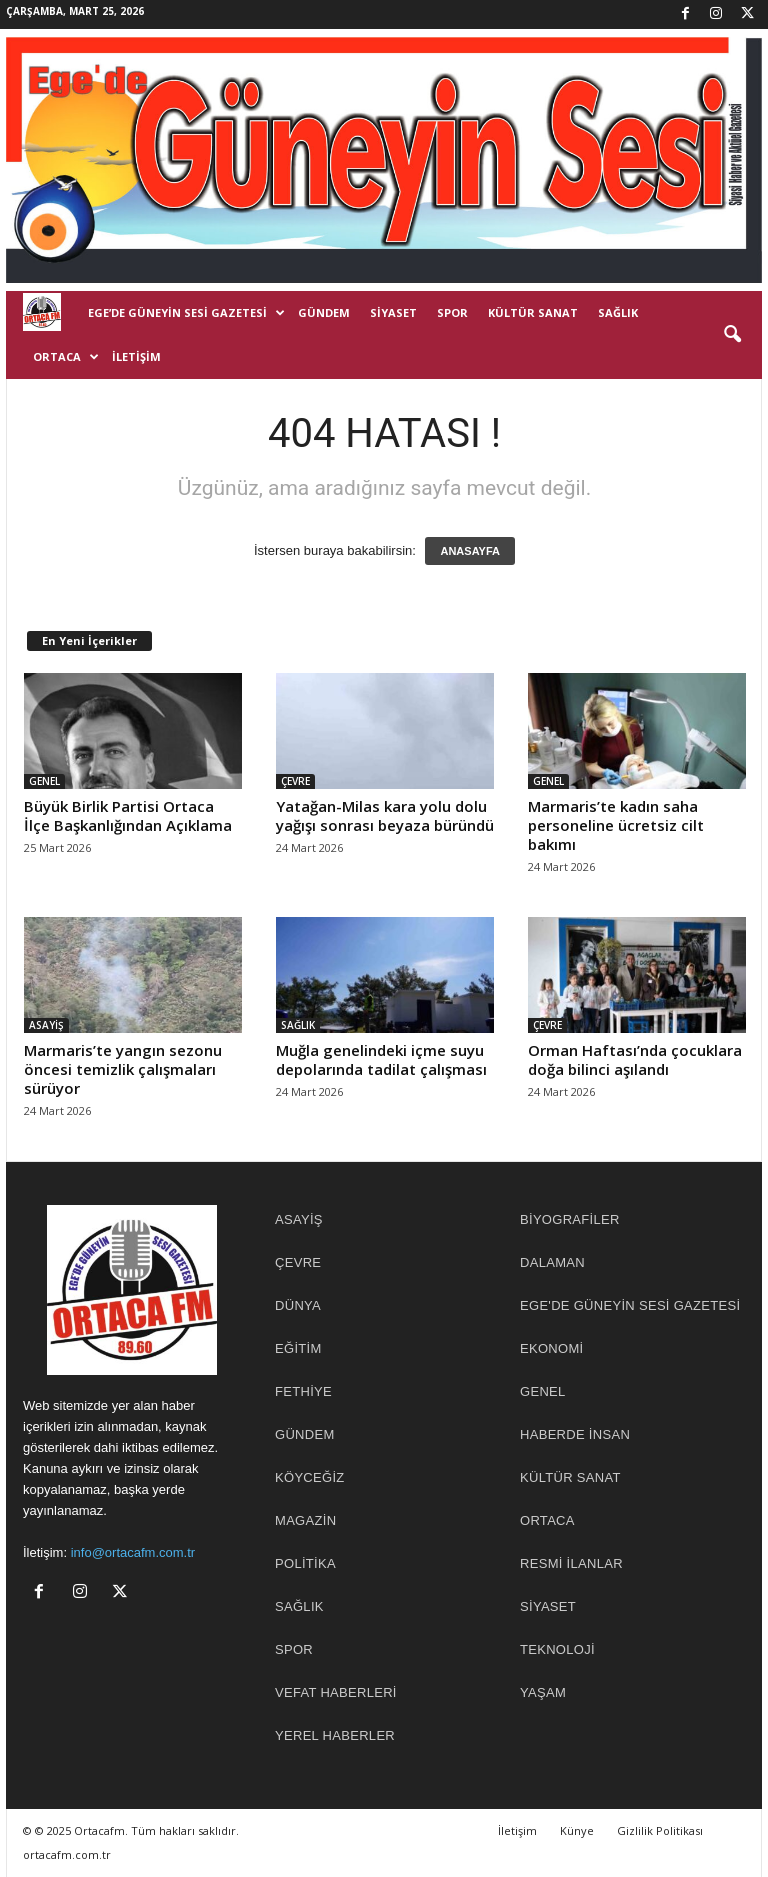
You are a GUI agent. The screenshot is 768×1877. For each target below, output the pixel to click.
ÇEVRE (295, 781)
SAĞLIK (618, 312)
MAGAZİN (305, 1520)
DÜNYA (298, 1305)
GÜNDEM (324, 312)
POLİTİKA (305, 1563)
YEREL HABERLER (335, 1735)
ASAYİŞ (46, 1025)
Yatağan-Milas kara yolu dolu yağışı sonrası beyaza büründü (385, 815)
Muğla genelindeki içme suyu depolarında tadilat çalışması (381, 1059)
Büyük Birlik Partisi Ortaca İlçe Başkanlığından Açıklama (128, 815)
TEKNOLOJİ (557, 1649)
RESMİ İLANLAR (571, 1563)
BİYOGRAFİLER (570, 1219)
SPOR (452, 312)
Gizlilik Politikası (660, 1830)
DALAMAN (552, 1262)
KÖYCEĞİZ (310, 1477)
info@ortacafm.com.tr (133, 1552)
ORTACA (66, 357)
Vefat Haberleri (336, 1692)
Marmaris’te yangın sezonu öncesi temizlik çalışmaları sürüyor (123, 1069)
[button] (732, 335)
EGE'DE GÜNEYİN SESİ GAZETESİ (630, 1305)
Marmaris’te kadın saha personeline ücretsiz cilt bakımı (616, 825)
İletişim (136, 356)
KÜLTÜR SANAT (533, 312)
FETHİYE (303, 1391)
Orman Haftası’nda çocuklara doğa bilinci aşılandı (635, 1059)
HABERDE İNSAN (575, 1434)
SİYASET (393, 312)
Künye (577, 1830)
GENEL (44, 781)
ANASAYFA (470, 551)
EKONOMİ (552, 1348)
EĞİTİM (298, 1348)
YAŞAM (543, 1692)
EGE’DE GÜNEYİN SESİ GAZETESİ (186, 313)
